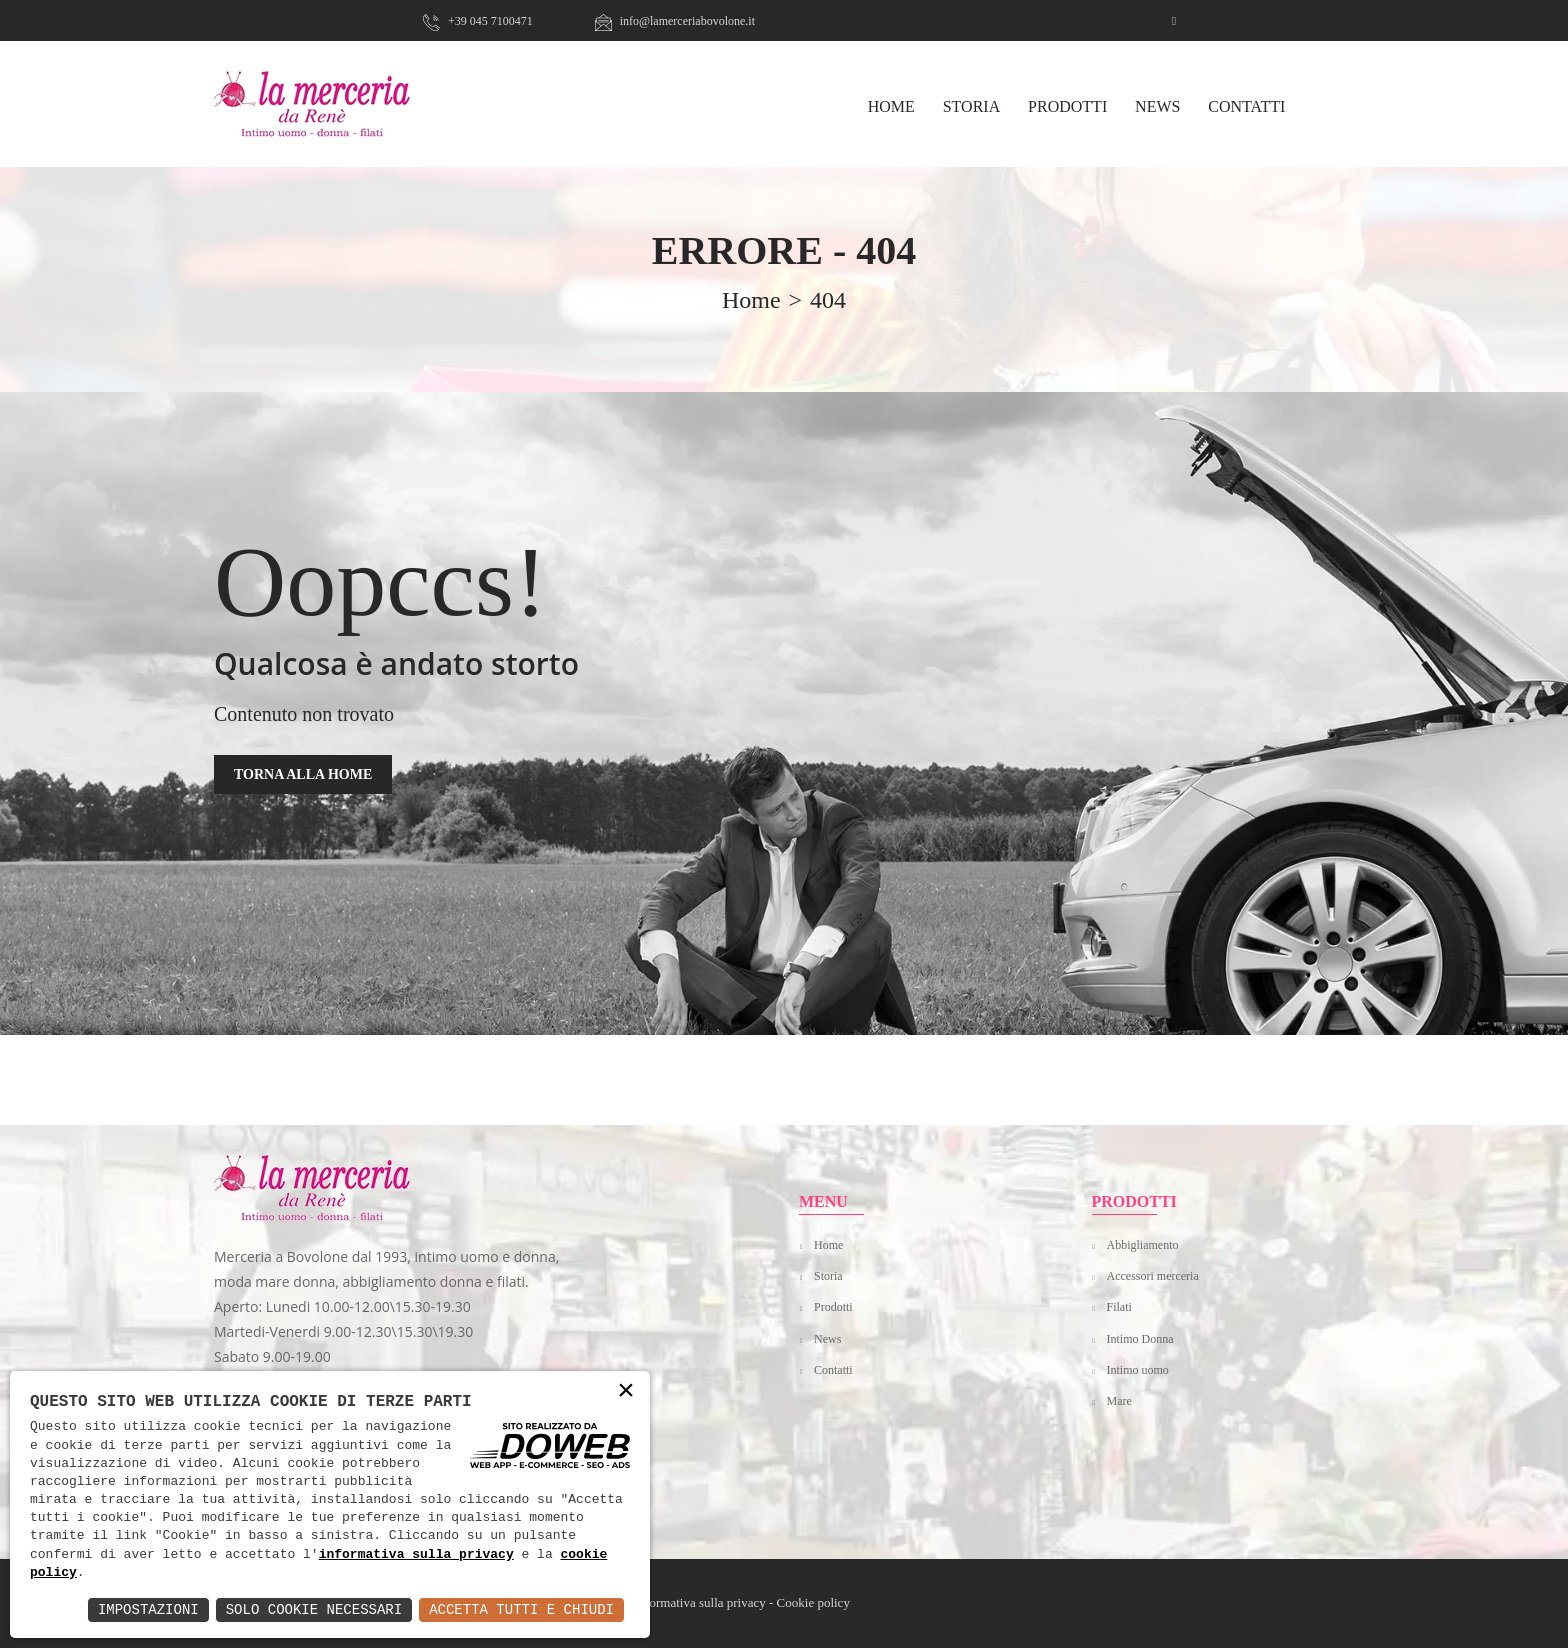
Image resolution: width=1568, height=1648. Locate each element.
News (1157, 106)
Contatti (1246, 106)
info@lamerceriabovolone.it (675, 21)
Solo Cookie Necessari (314, 1609)
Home (828, 1245)
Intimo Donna (1140, 1339)
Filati (1119, 1307)
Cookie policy (813, 1602)
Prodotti (1067, 106)
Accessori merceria (1153, 1276)
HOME (891, 106)
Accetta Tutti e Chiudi (521, 1609)
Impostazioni (148, 1609)
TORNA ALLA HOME (303, 774)
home (751, 300)
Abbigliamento (1143, 1245)
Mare (1119, 1401)
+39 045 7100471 (478, 21)
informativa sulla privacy (416, 1555)
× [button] (626, 1391)
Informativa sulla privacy (699, 1602)
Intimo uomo (1138, 1370)
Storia (972, 106)
